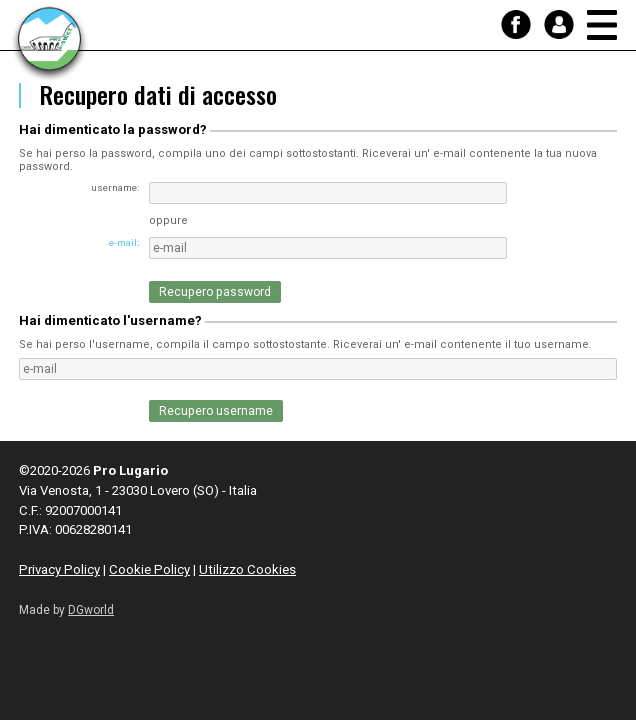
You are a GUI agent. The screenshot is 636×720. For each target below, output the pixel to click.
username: (115, 187)
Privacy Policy (59, 569)
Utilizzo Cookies (247, 569)
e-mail (123, 242)
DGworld (91, 610)
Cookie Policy (149, 569)
